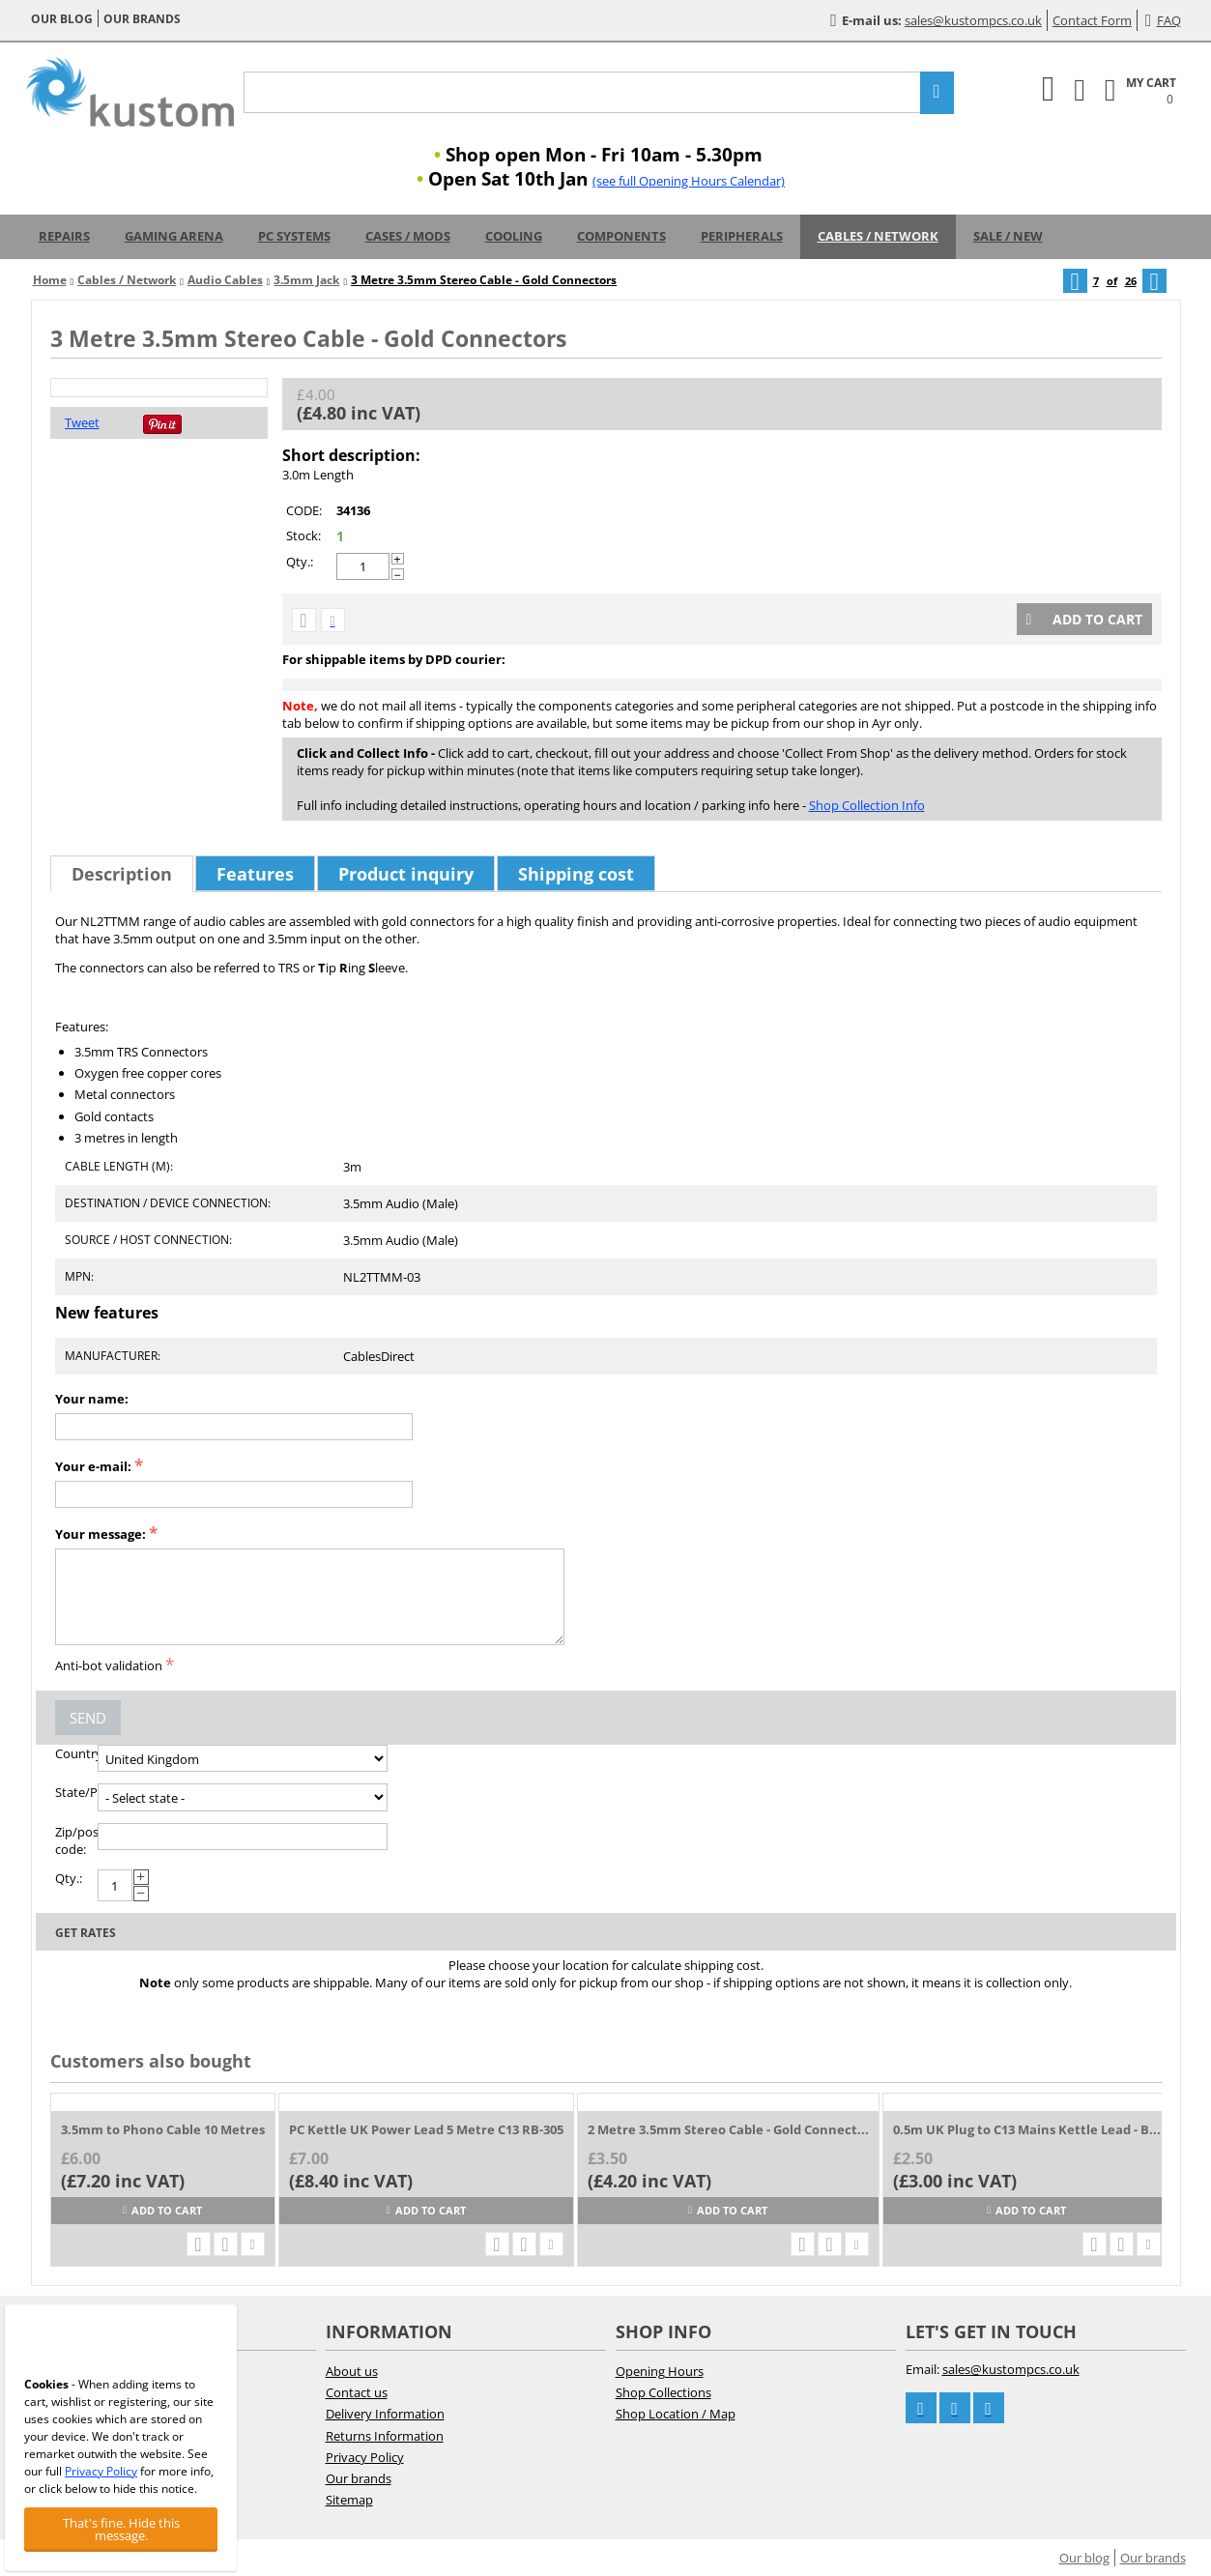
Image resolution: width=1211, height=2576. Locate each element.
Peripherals (742, 236)
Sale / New (1008, 236)
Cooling (513, 236)
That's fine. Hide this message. (121, 2529)
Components (621, 236)
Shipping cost (576, 873)
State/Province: (76, 1792)
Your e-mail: (93, 1466)
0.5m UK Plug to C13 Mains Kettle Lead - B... (1027, 2129)
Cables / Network (878, 236)
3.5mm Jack (306, 280)
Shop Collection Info (867, 805)
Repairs (64, 236)
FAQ (1163, 20)
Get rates (85, 1933)
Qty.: (299, 561)
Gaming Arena (174, 236)
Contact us (357, 2392)
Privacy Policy (365, 2457)
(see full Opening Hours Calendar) (688, 180)
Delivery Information (385, 2413)
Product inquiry (406, 873)
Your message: (100, 1534)
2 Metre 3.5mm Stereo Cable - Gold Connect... (728, 2129)
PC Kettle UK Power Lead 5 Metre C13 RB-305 (426, 2129)
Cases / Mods (407, 236)
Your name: (92, 1398)
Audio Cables (225, 280)
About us (352, 2371)
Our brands (142, 19)
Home (50, 280)
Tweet (82, 422)
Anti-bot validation (108, 1665)
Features (255, 873)
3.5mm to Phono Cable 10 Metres (163, 2129)
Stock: (303, 535)
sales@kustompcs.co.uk (973, 20)
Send (88, 1717)
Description (122, 873)
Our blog (62, 19)
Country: (76, 1753)
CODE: (304, 510)
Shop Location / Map (675, 2413)
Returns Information (385, 2436)
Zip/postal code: (76, 1840)
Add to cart (1084, 619)
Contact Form (1092, 20)
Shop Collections (663, 2392)
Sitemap (349, 2499)
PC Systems (294, 236)
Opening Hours (660, 2371)
